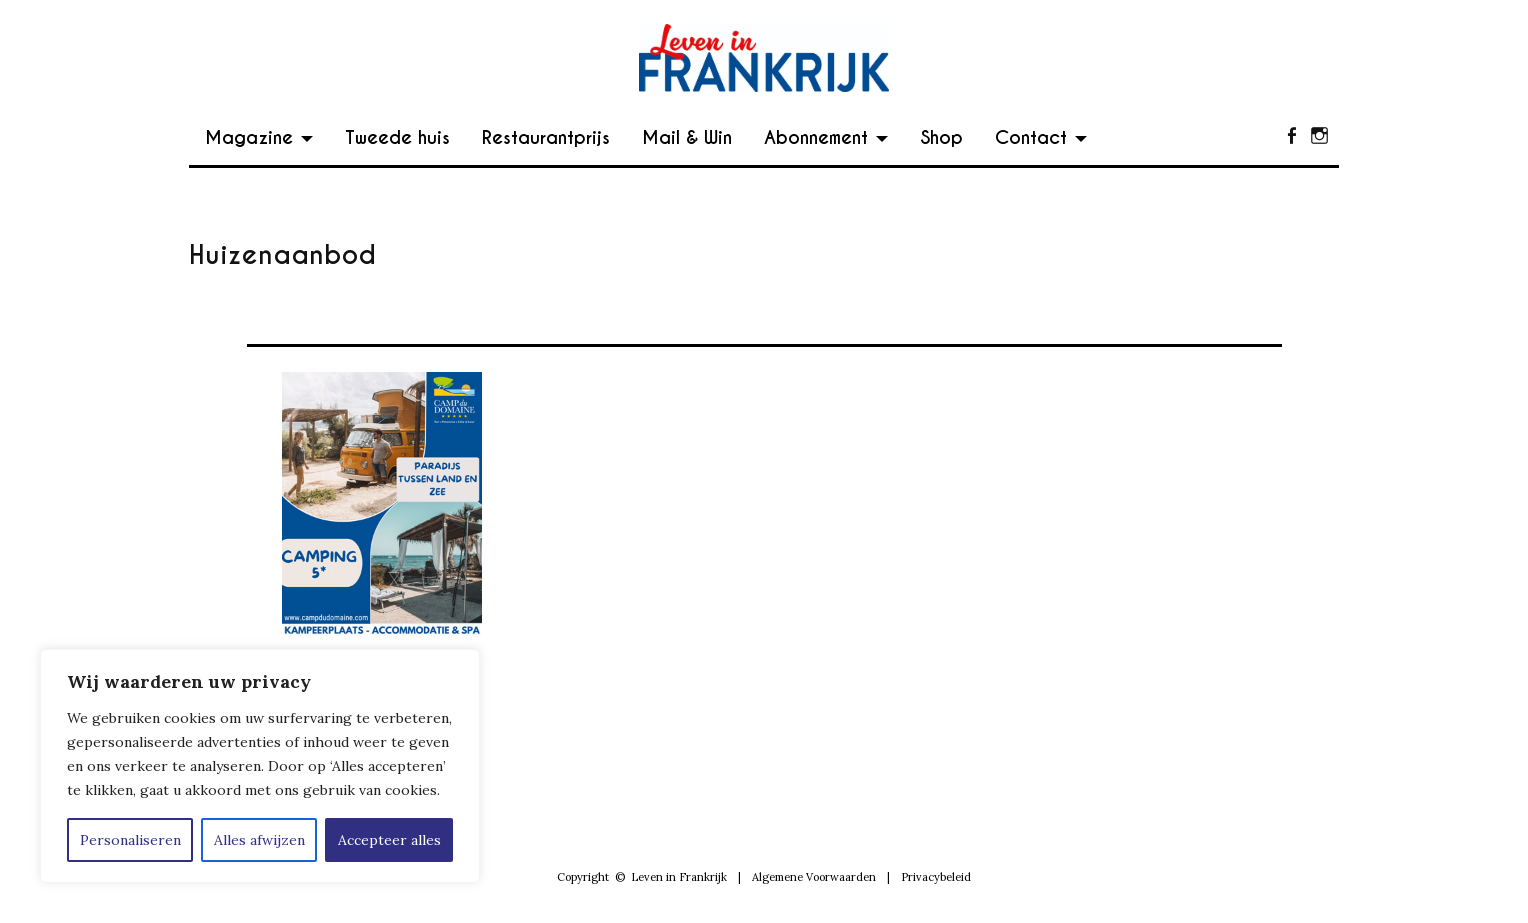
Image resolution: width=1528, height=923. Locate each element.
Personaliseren (130, 840)
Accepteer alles (389, 840)
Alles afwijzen (259, 840)
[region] (260, 766)
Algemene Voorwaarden (814, 877)
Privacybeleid (936, 877)
